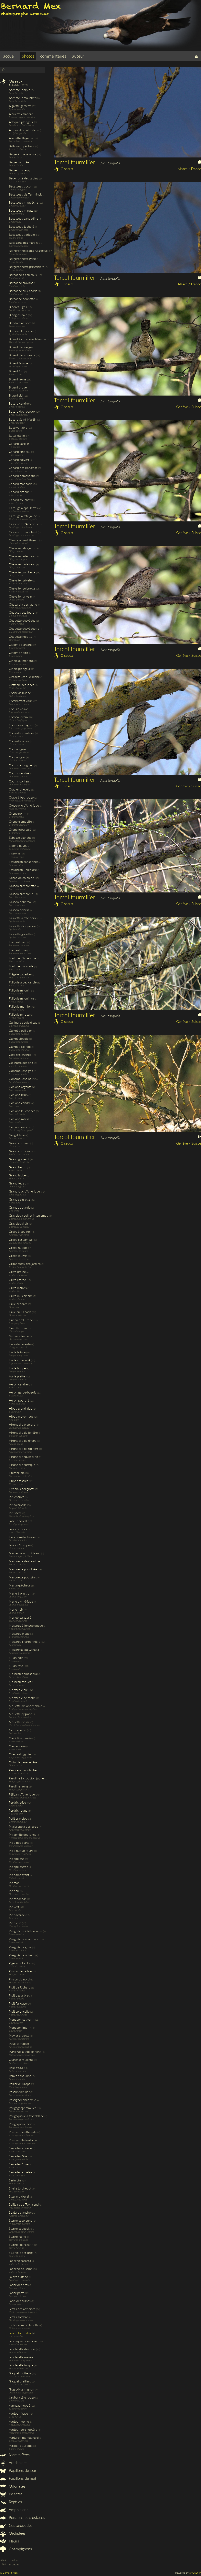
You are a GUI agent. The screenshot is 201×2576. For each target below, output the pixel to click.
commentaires (53, 56)
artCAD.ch (195, 2572)
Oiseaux (11, 81)
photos (28, 56)
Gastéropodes (16, 2525)
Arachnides (13, 2462)
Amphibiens (14, 2509)
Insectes (11, 2493)
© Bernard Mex (8, 2572)
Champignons (16, 2548)
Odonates (13, 2486)
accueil (9, 56)
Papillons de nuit (18, 2478)
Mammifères (15, 2454)
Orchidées (13, 2533)
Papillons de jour (18, 2470)
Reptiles (11, 2501)
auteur (78, 56)
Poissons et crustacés (22, 2517)
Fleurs (9, 2541)
